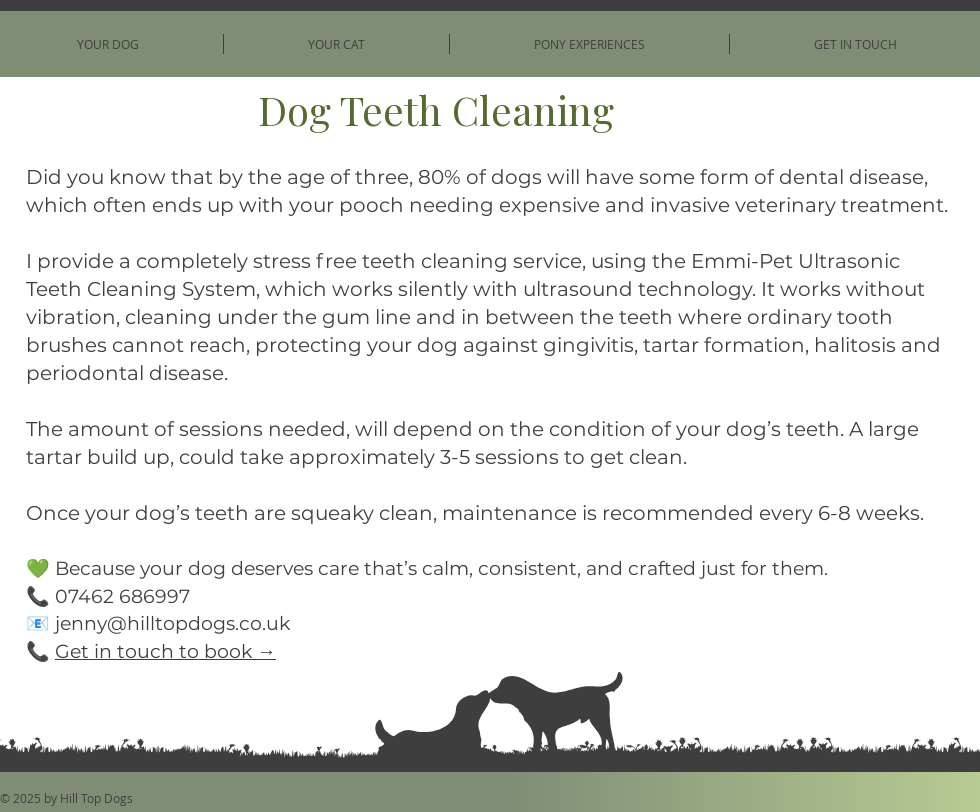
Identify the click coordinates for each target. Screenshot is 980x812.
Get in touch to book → (165, 651)
